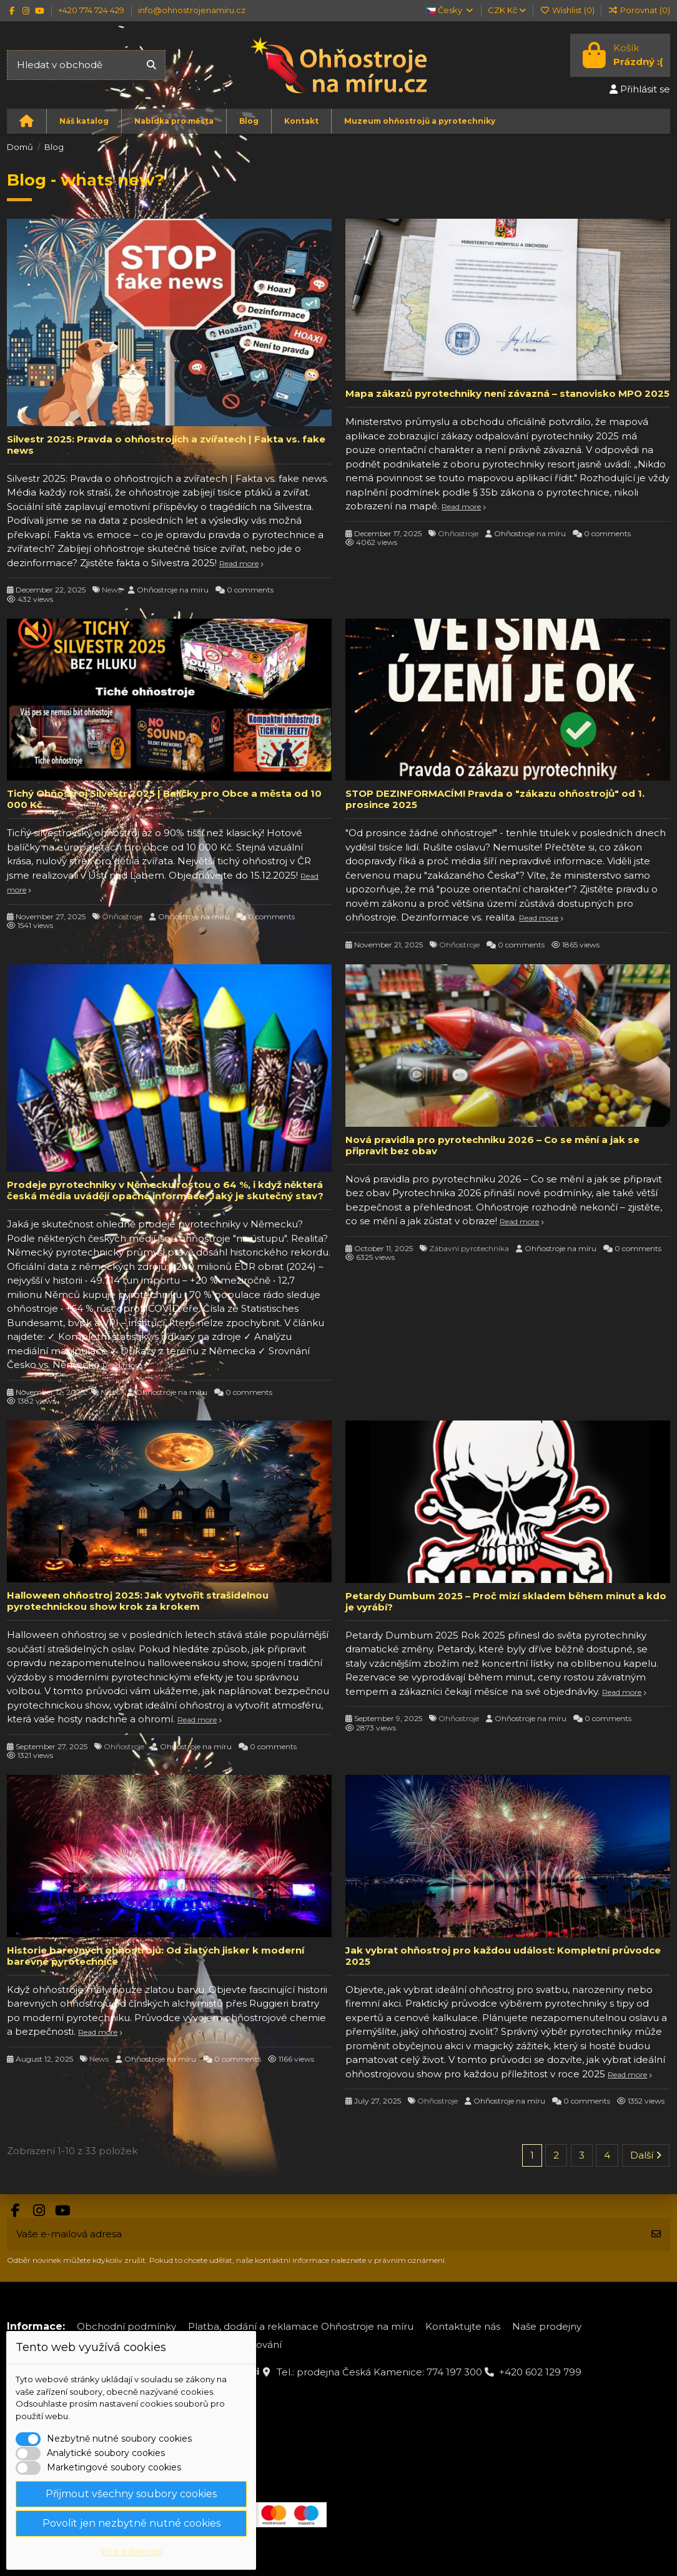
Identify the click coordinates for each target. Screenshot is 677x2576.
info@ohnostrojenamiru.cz (191, 10)
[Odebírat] (656, 2234)
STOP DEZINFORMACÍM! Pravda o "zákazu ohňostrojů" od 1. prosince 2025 (495, 799)
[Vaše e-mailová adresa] (325, 2234)
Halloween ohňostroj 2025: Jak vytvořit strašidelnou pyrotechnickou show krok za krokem (138, 1600)
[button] (83, 121)
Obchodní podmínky (126, 2326)
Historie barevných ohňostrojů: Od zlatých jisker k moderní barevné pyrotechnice (155, 1955)
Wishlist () (568, 10)
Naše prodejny (546, 2326)
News (111, 589)
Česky (450, 10)
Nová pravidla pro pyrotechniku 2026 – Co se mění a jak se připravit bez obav (492, 1145)
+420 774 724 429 (92, 10)
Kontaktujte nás (462, 2326)
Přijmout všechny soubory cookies (131, 2494)
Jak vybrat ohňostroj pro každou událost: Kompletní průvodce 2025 (503, 1955)
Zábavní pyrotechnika (469, 1248)
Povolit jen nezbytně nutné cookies (131, 2523)
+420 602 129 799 (540, 2372)
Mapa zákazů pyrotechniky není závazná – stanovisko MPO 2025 (507, 393)
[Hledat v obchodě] (151, 65)
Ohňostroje (458, 533)
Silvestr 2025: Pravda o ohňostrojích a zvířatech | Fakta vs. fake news (166, 444)
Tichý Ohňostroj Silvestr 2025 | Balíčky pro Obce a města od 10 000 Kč (164, 799)
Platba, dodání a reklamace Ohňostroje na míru (300, 2326)
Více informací (131, 2551)
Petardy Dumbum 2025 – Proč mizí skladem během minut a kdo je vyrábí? (505, 1601)
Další (645, 2155)
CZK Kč (507, 10)
